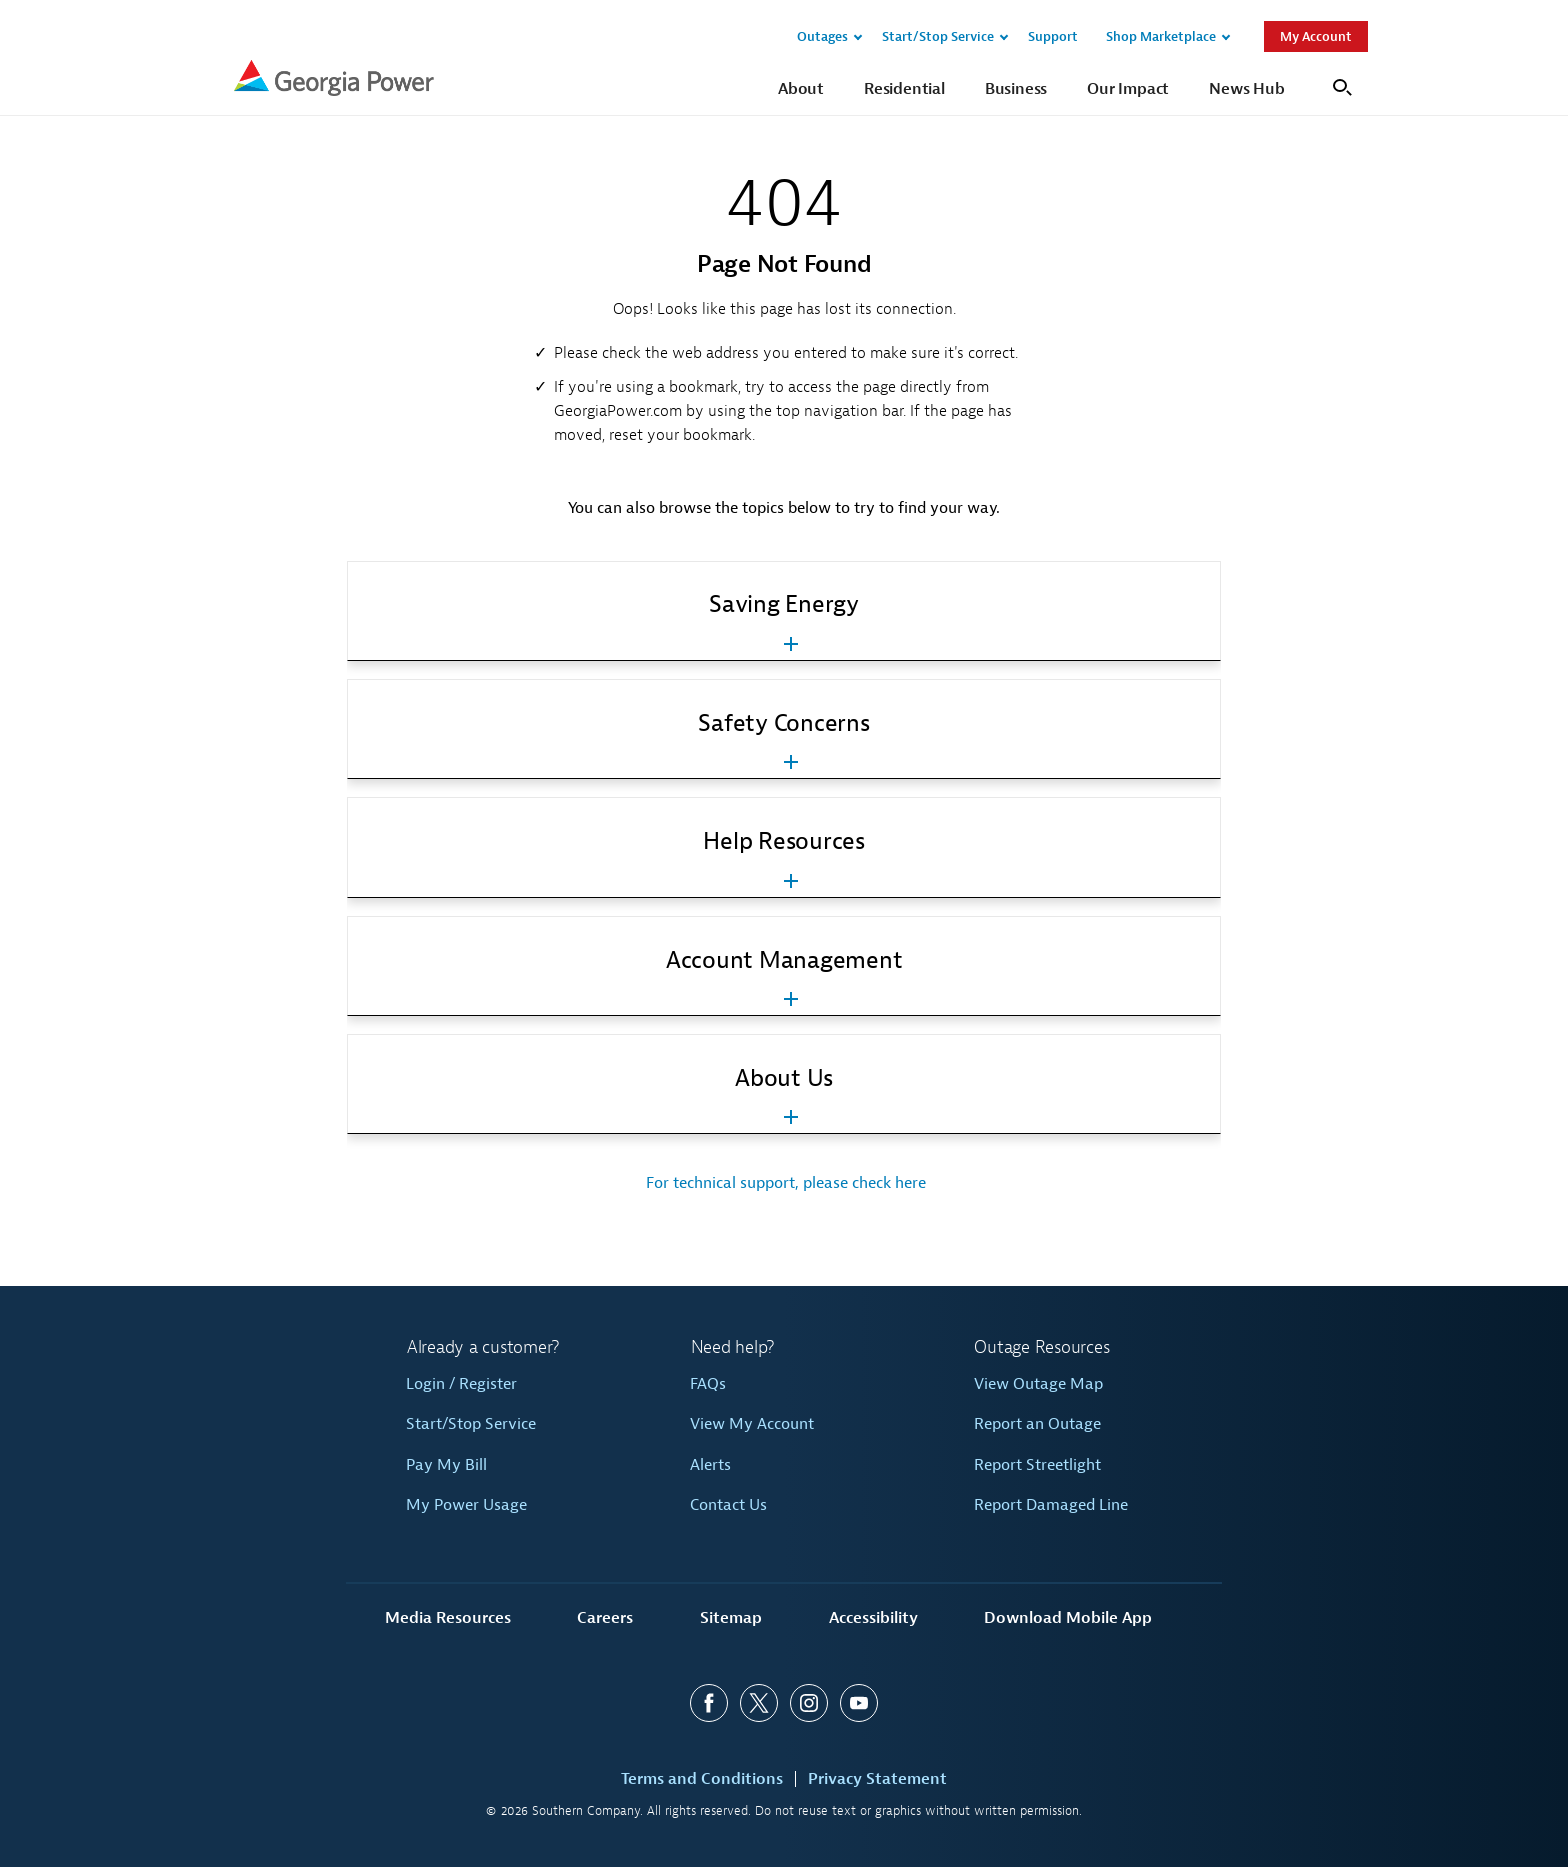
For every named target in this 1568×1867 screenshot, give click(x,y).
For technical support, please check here (784, 1183)
